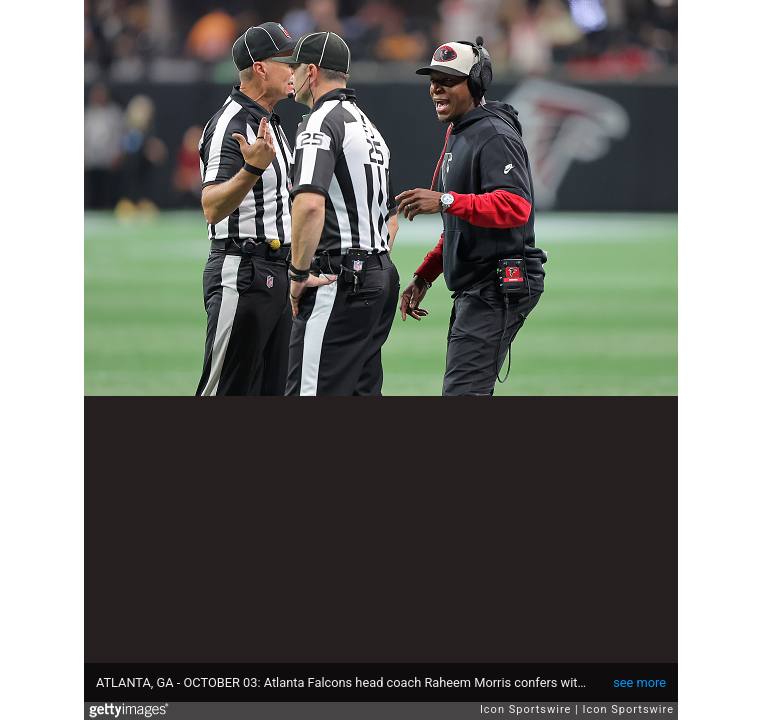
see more (639, 682)
